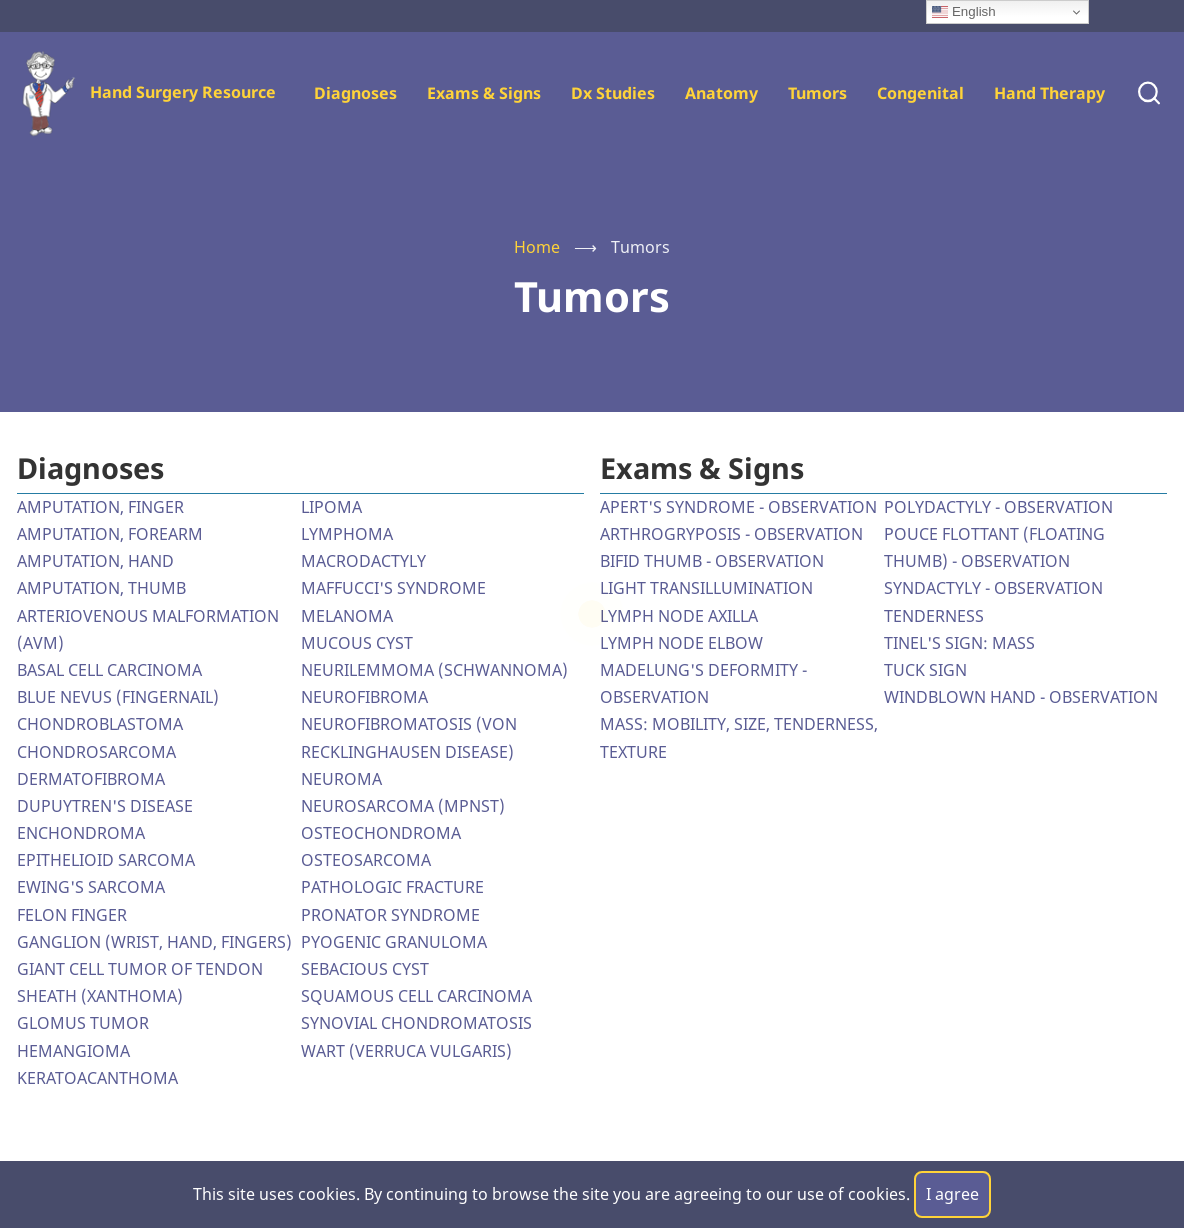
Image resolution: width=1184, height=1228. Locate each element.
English (963, 12)
